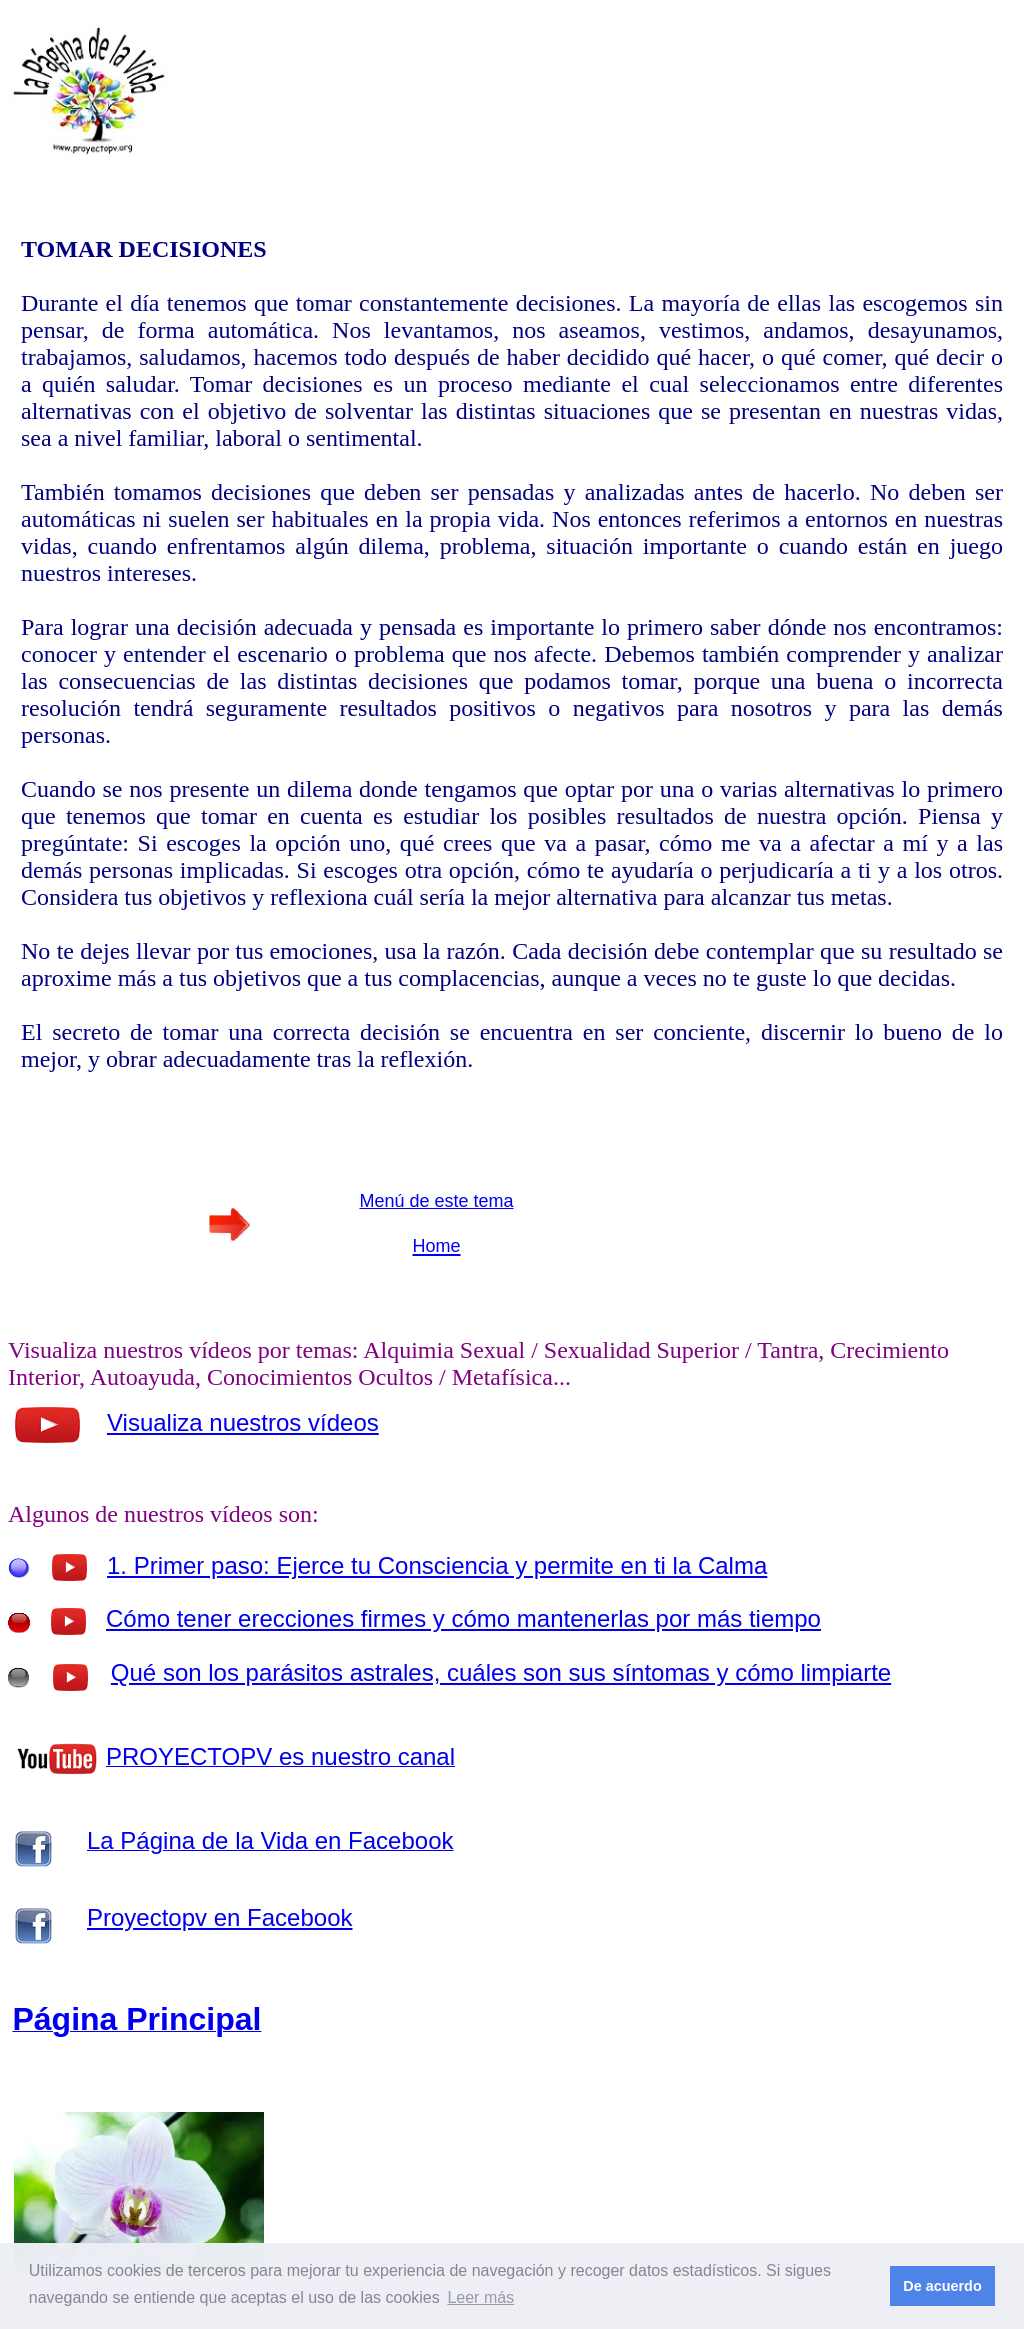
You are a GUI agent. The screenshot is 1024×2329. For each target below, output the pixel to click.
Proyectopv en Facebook (220, 1917)
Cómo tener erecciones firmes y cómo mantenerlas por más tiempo (463, 1618)
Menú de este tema (436, 1201)
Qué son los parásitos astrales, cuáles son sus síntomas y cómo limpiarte (501, 1672)
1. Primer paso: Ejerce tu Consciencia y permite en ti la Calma (437, 1565)
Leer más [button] (480, 2297)
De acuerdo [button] (942, 2286)
